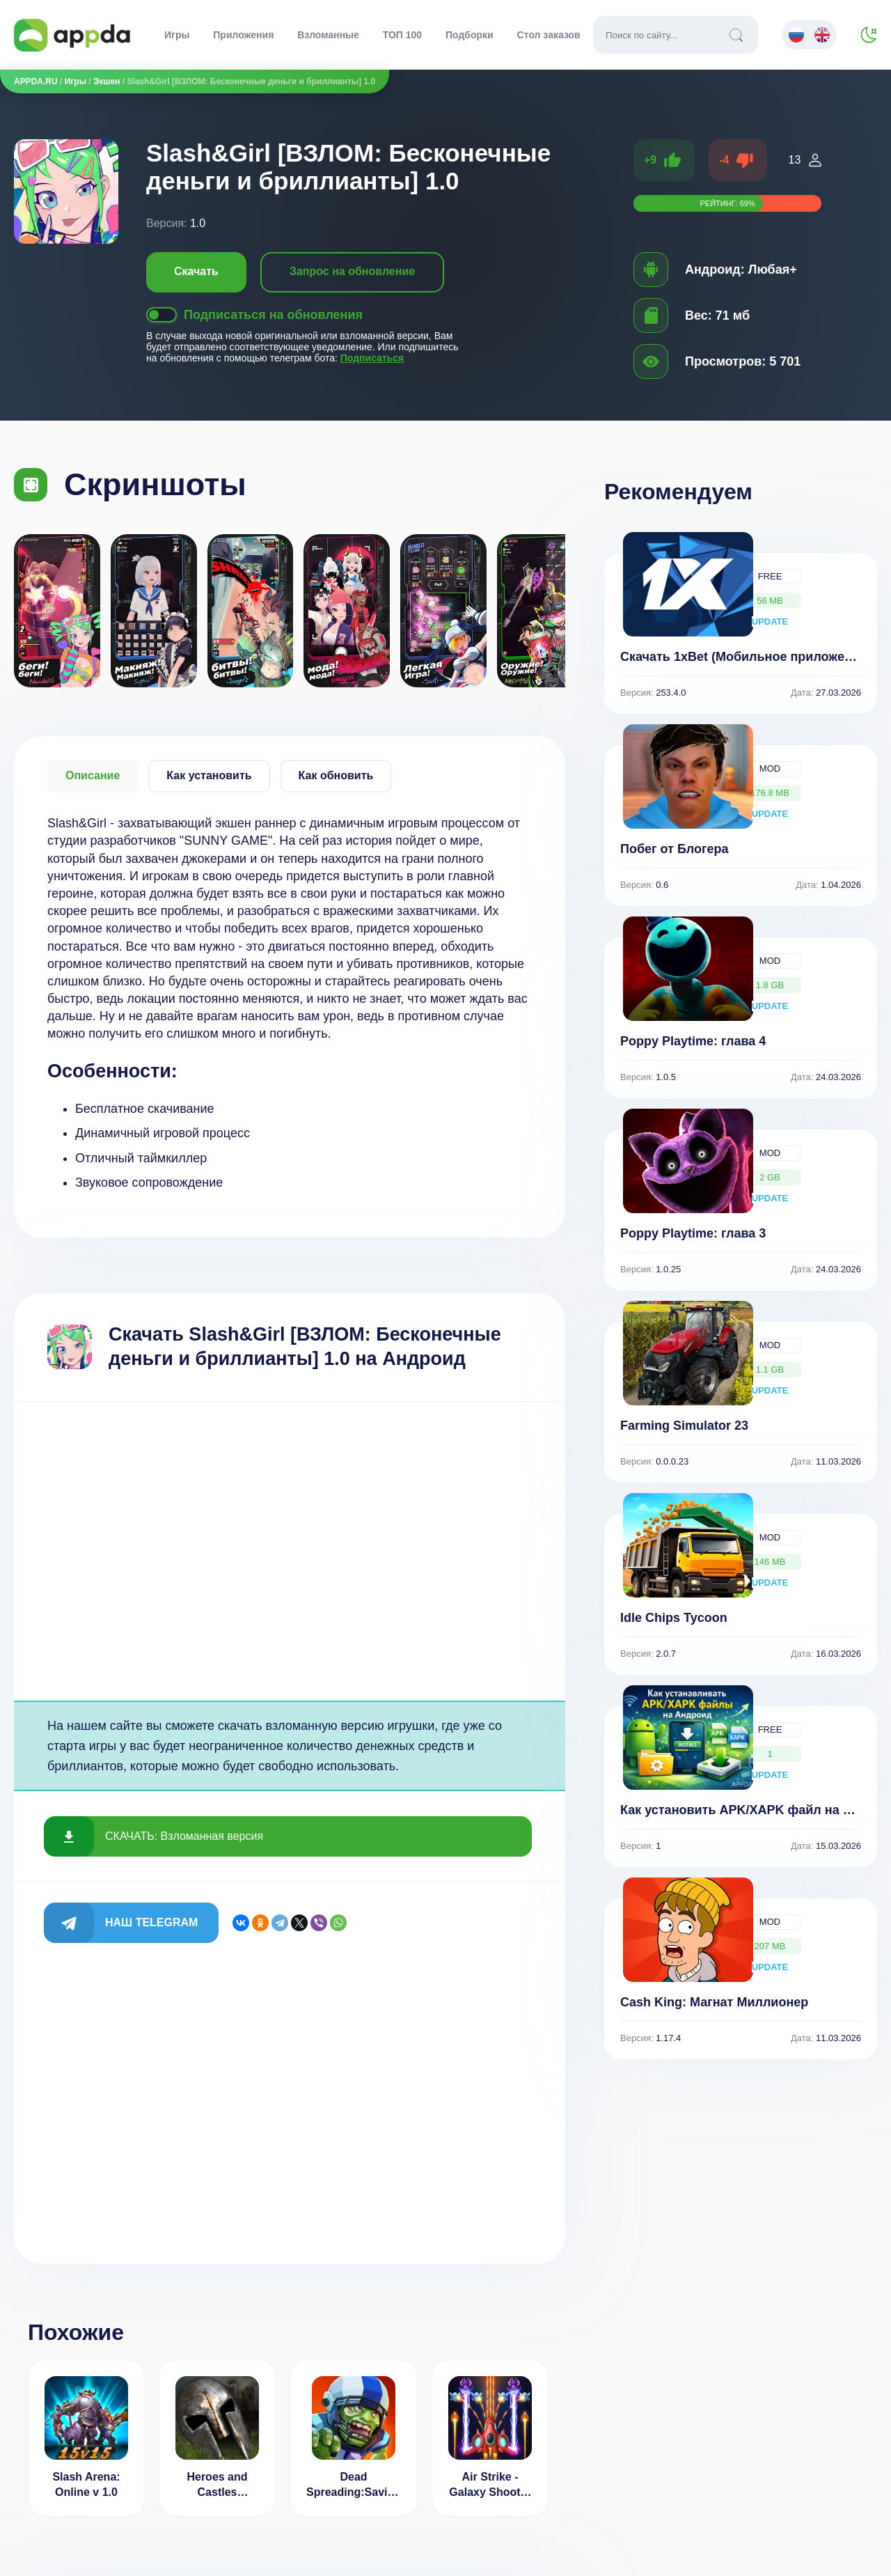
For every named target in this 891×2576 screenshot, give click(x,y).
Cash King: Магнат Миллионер (714, 2002)
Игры (176, 34)
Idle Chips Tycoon (673, 1618)
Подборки (470, 34)
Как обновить (336, 775)
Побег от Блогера (674, 849)
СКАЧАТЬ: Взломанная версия (184, 1836)
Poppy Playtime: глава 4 (693, 1041)
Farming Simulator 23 (684, 1426)
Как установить (208, 775)
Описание (92, 775)
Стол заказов (549, 34)
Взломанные (328, 34)
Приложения (243, 34)
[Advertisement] (289, 1551)
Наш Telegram (151, 1922)
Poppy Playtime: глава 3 (693, 1233)
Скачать (196, 271)
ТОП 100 (402, 34)
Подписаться (372, 358)
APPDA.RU (36, 81)
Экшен (106, 81)
